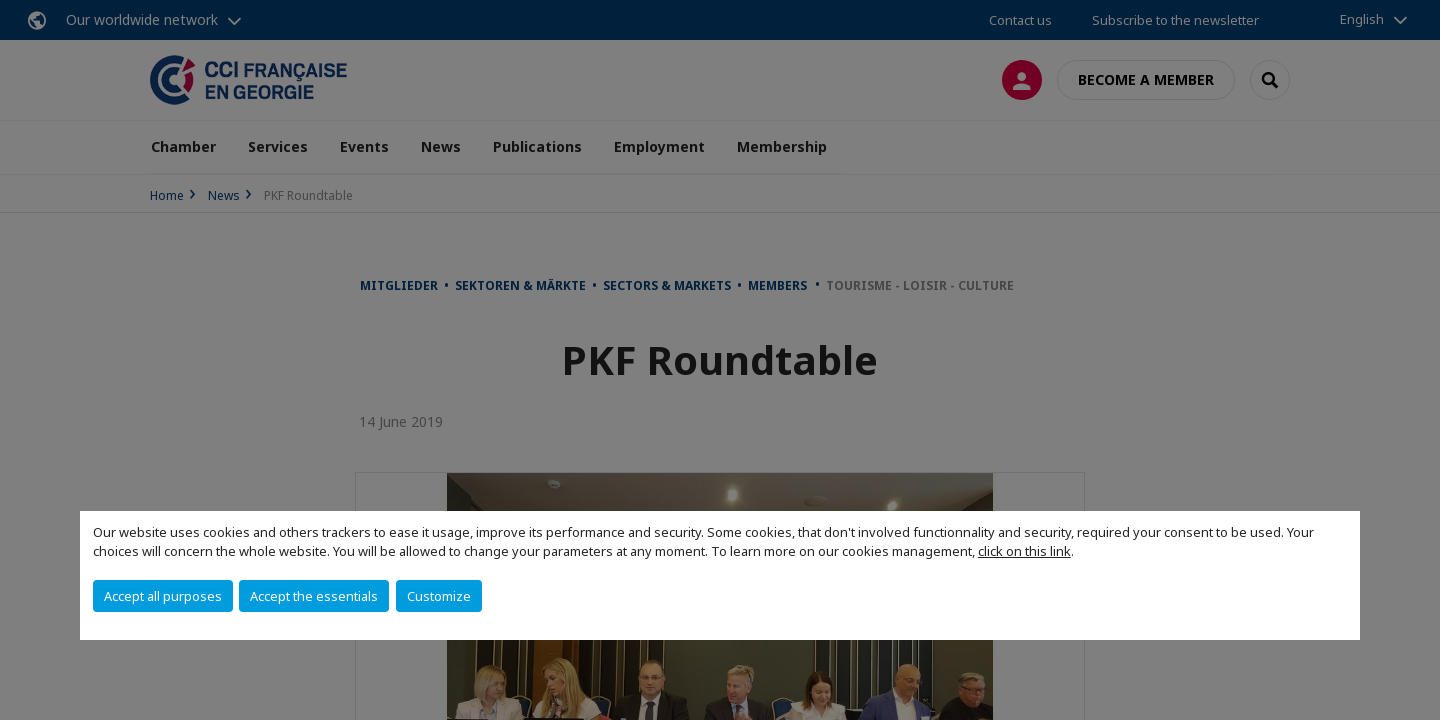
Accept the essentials (314, 596)
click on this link (1024, 551)
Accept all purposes (163, 596)
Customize (439, 596)
